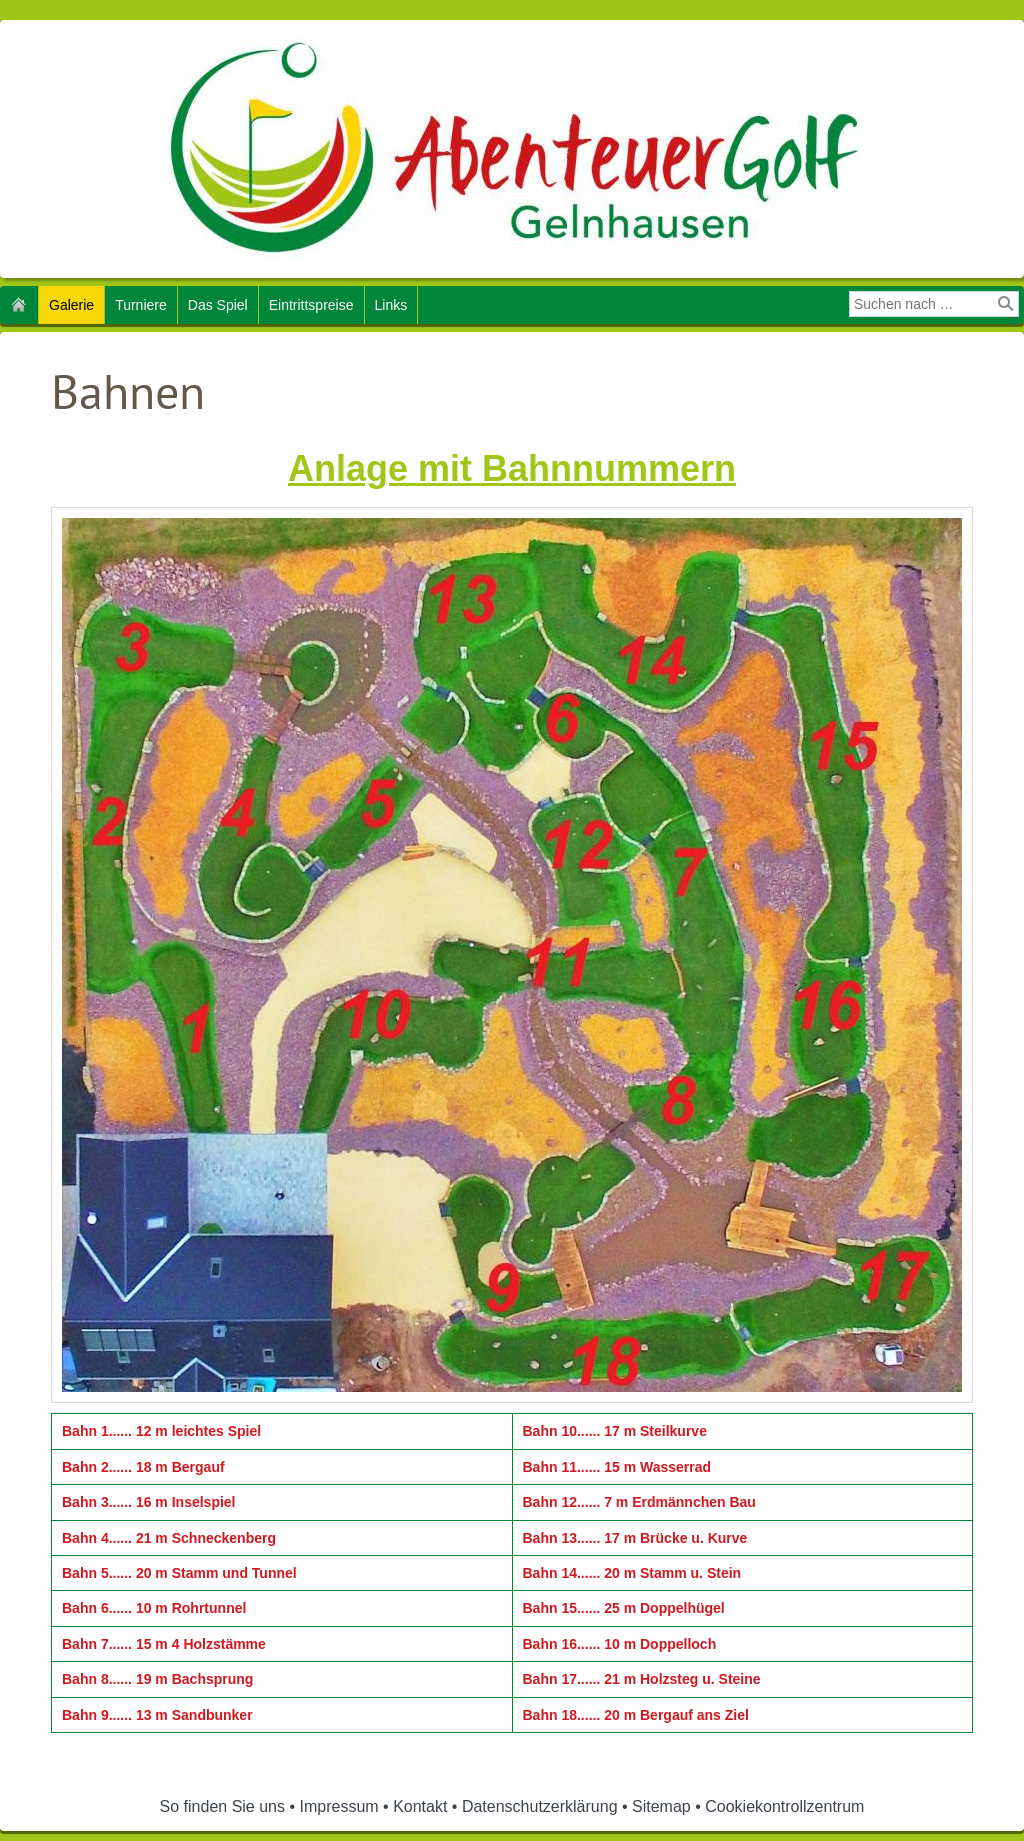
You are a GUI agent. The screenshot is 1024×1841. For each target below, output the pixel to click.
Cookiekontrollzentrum (784, 1806)
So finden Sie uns (222, 1806)
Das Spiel (218, 305)
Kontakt (420, 1806)
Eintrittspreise (311, 305)
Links (391, 305)
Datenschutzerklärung (540, 1806)
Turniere (141, 305)
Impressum (339, 1806)
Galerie (71, 305)
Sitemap (661, 1806)
